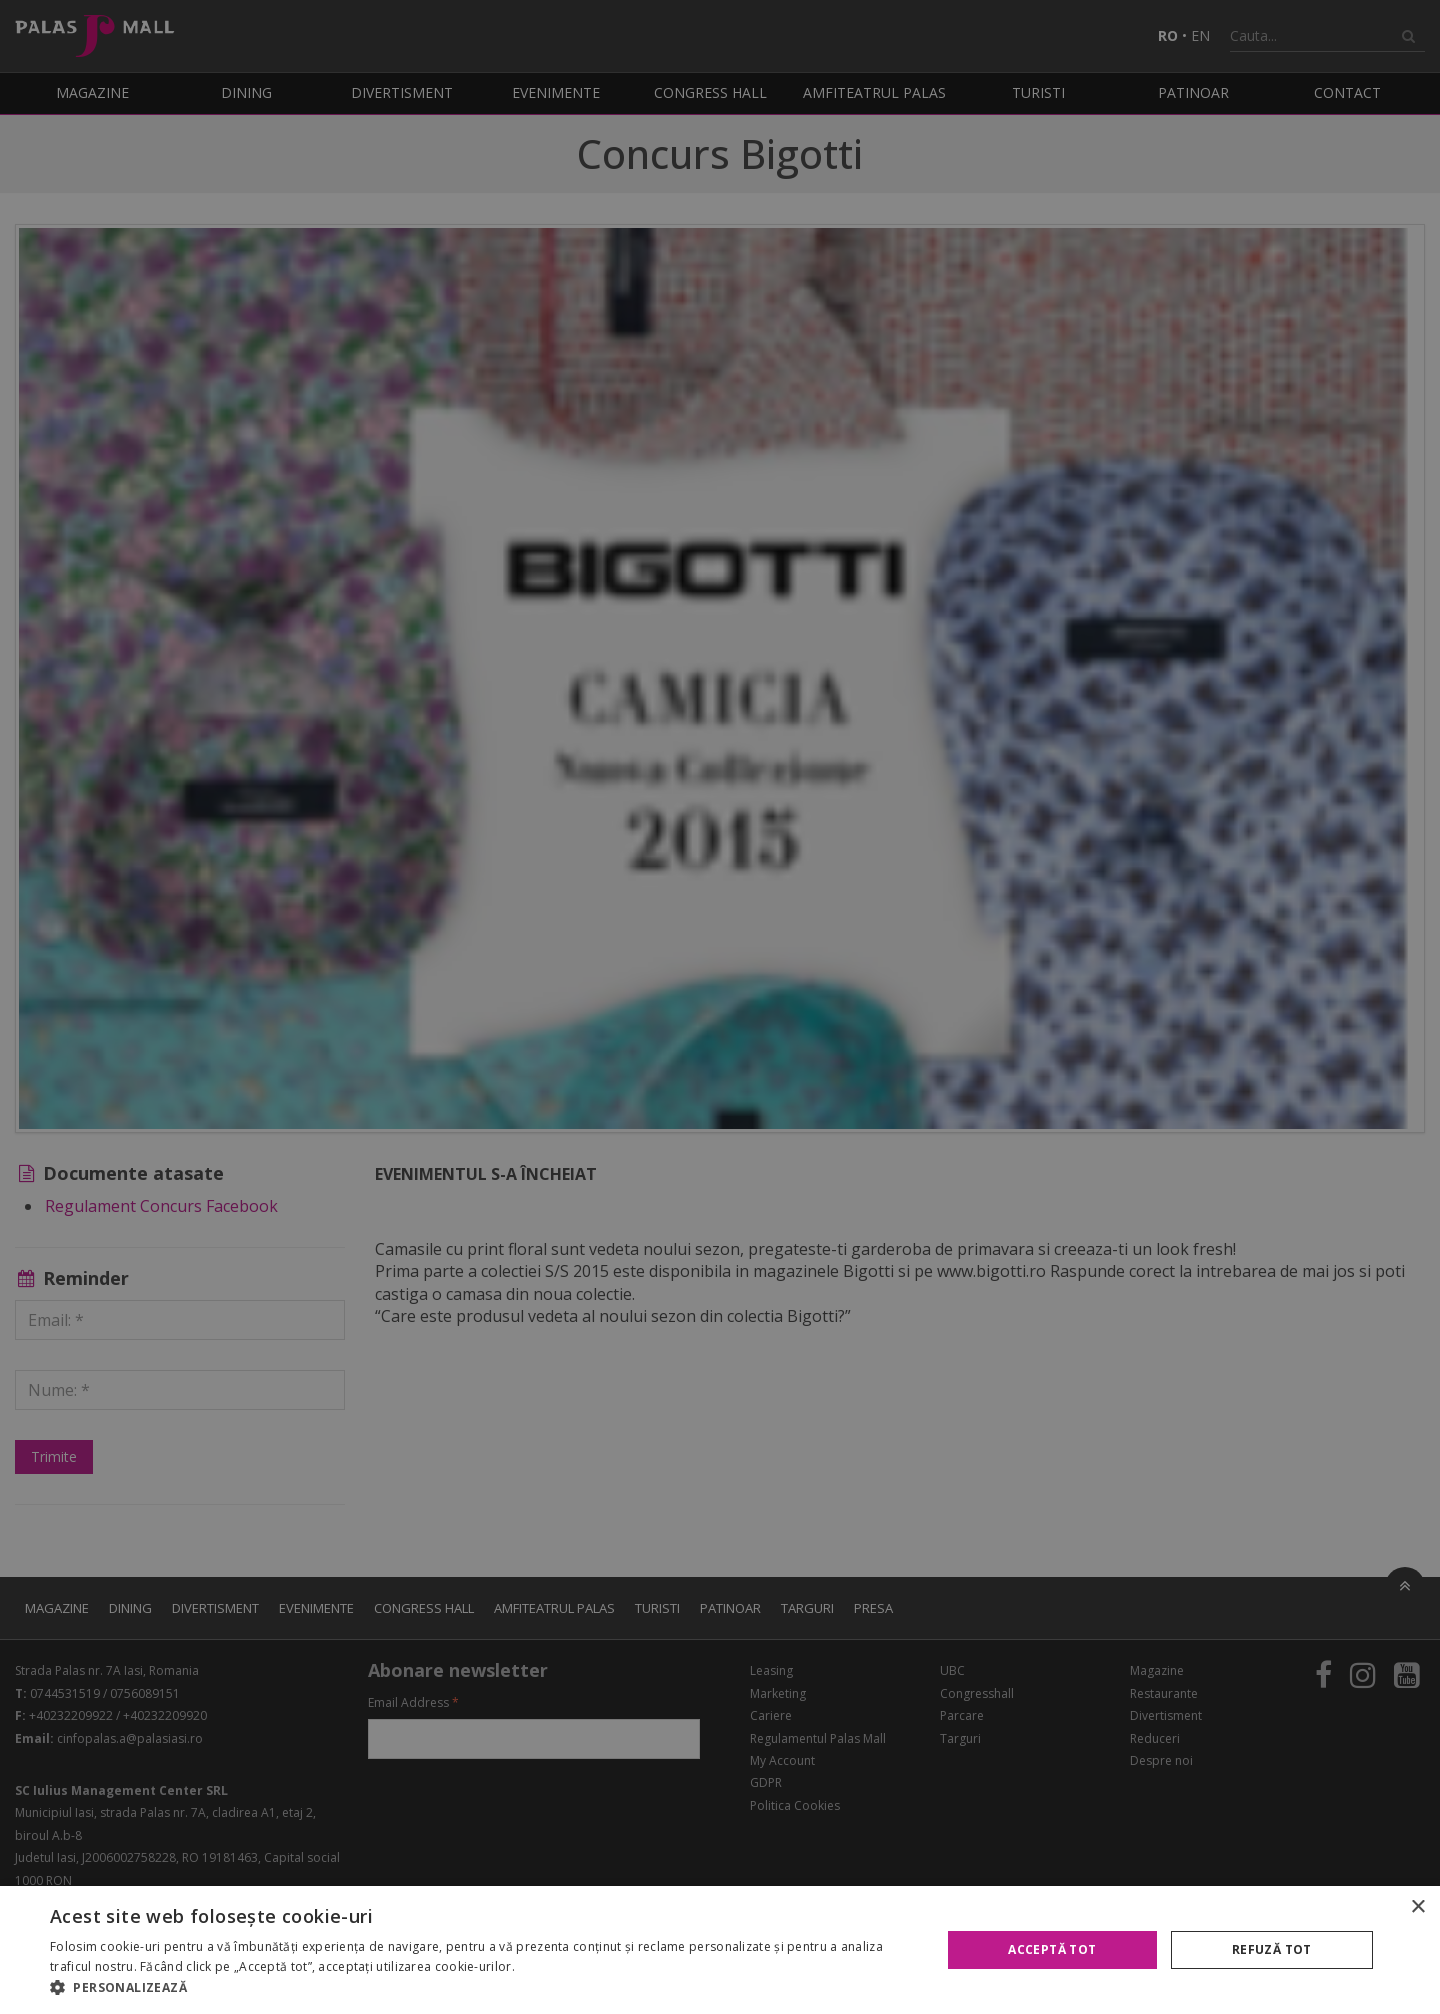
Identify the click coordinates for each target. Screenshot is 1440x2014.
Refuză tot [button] (1272, 1949)
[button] (482, 1988)
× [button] (1417, 1907)
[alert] (720, 1007)
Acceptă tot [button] (1052, 1949)
